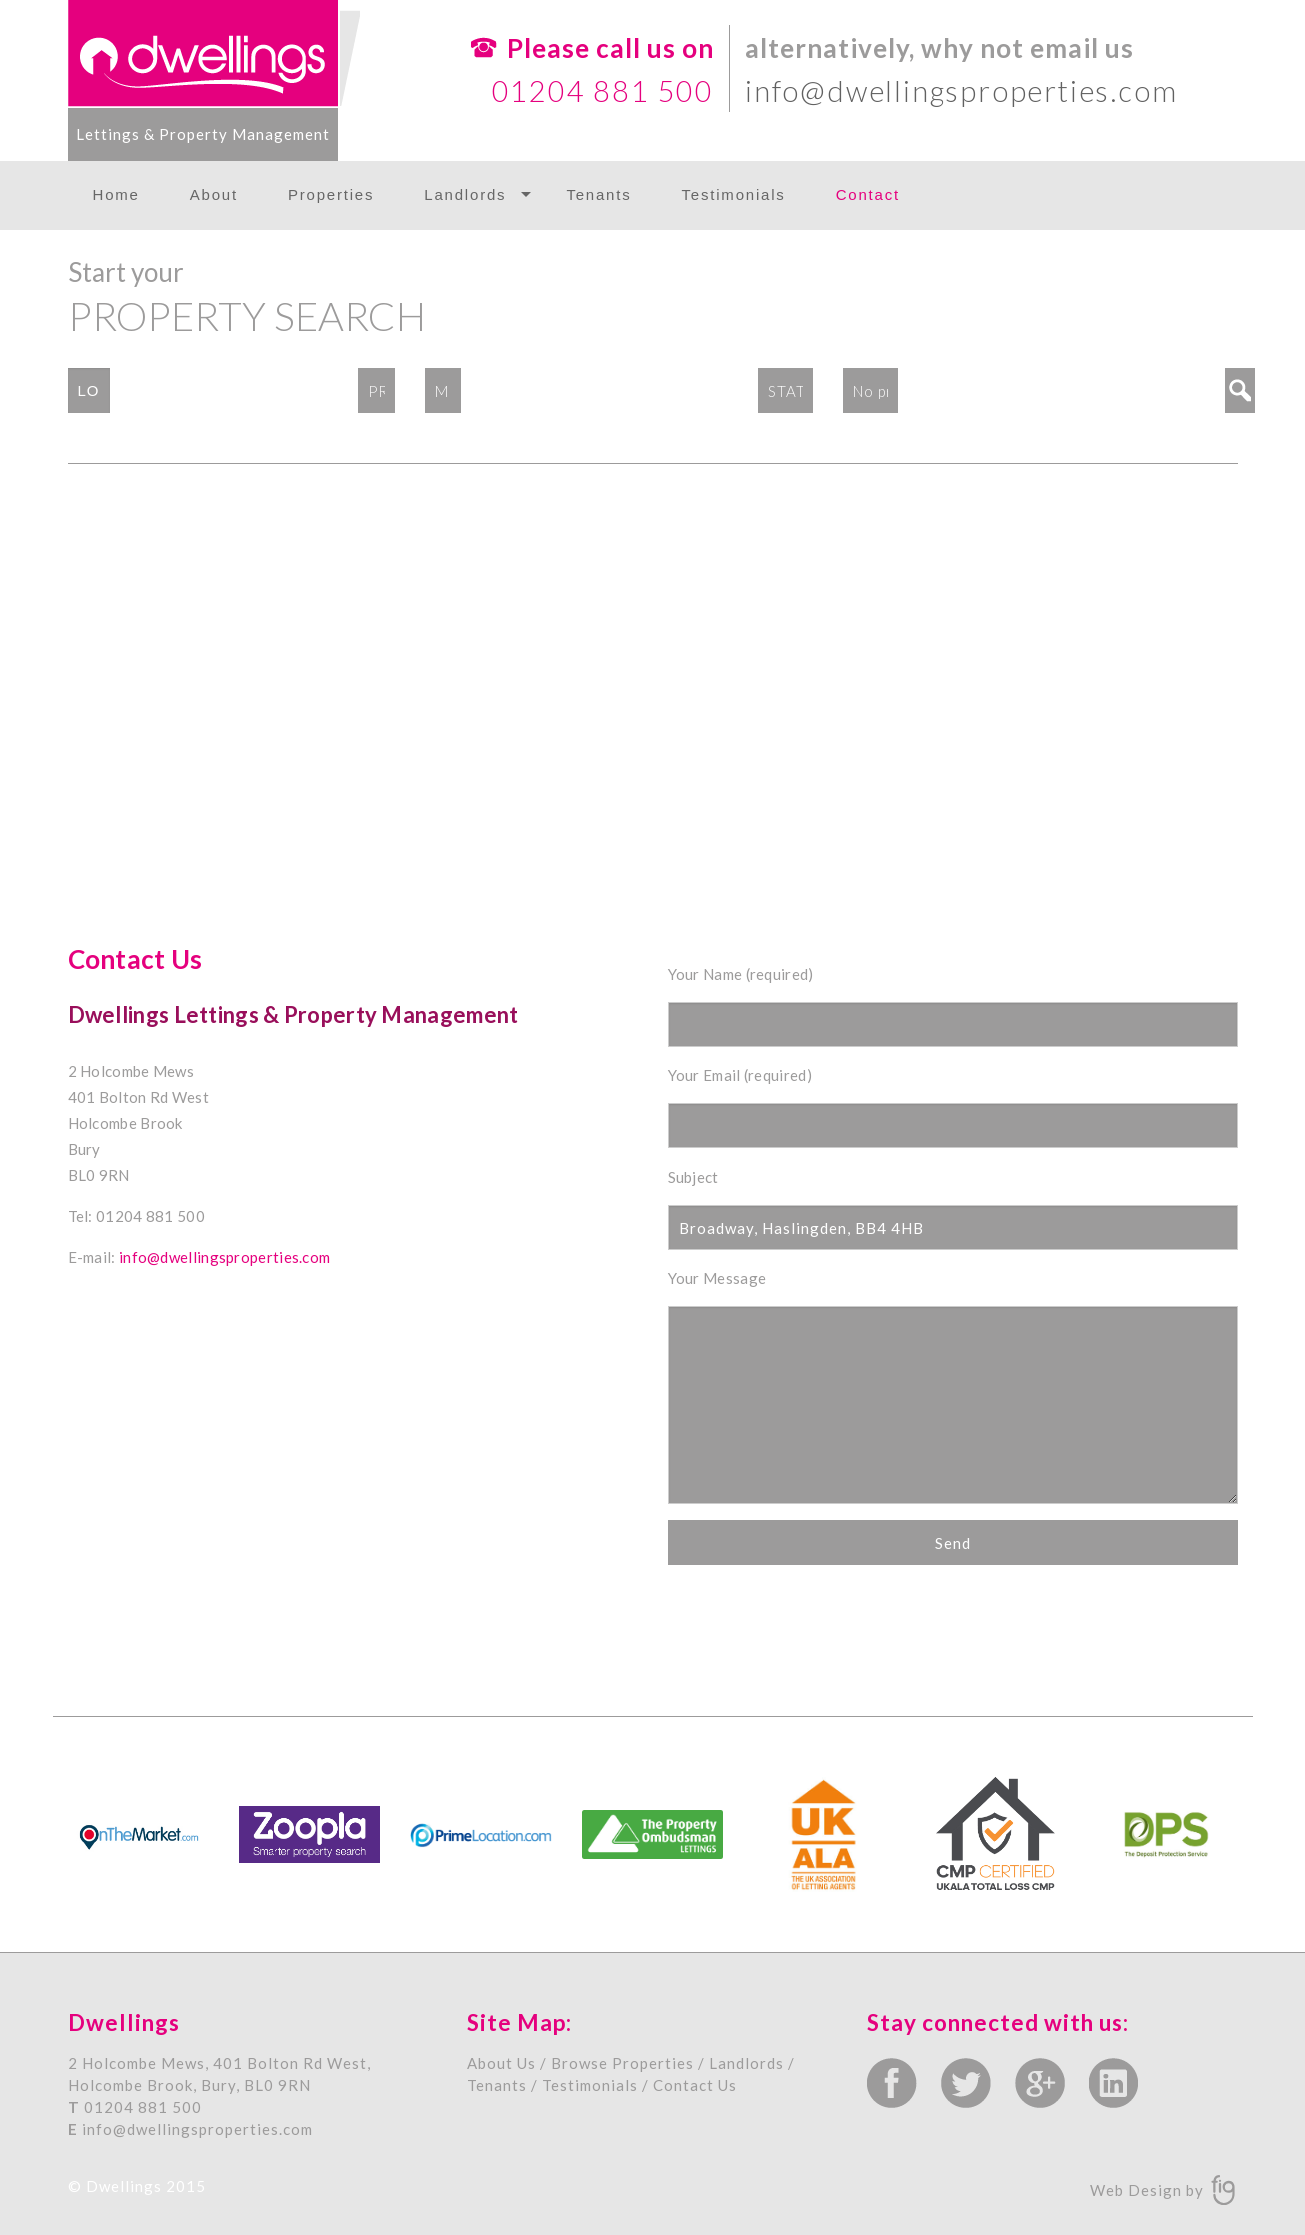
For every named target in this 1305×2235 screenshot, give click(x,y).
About (214, 194)
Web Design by (1149, 2189)
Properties (331, 194)
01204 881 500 (603, 90)
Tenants (598, 194)
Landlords (465, 194)
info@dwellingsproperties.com (961, 90)
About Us (501, 2063)
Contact (868, 194)
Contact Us (695, 2085)
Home (116, 194)
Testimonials (734, 194)
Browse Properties (622, 2063)
